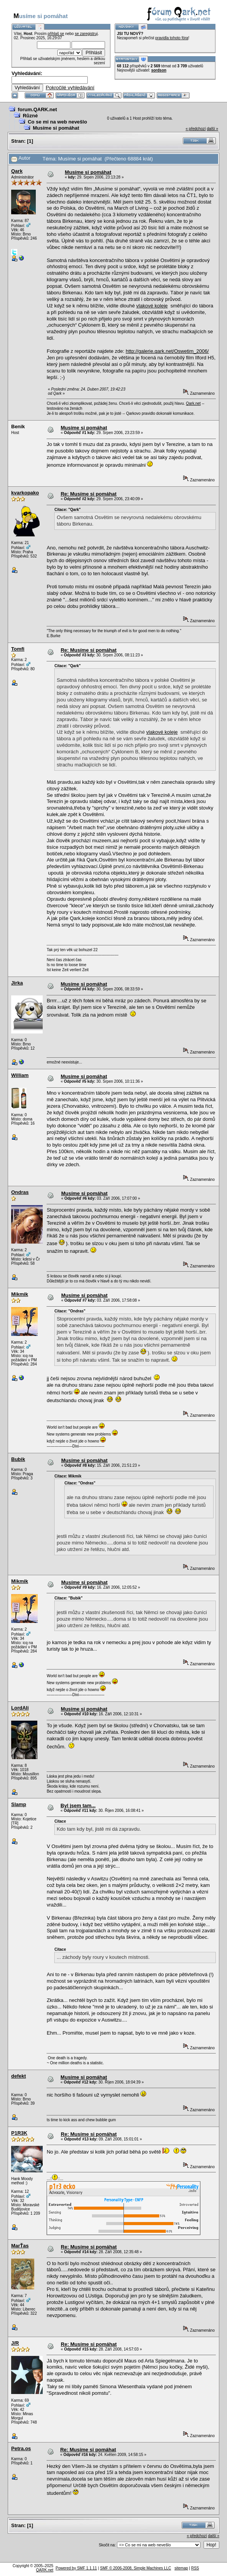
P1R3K (19, 2133)
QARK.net (44, 2570)
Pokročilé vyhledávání (70, 87)
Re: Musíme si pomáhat (89, 494)
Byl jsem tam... (77, 1805)
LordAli (20, 1708)
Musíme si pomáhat (56, 128)
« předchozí (195, 129)
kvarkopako (25, 493)
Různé (30, 116)
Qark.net (193, 403)
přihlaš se (56, 34)
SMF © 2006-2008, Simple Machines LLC (135, 2568)
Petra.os (21, 2448)
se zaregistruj (86, 34)
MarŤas (20, 2246)
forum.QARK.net (37, 109)
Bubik (18, 1459)
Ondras (20, 1192)
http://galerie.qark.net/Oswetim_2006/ (167, 351)
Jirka (17, 983)
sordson (158, 70)
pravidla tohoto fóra (172, 38)
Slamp (18, 1804)
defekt (18, 2076)
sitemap (181, 2568)
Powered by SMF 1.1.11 (76, 2568)
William (19, 1075)
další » (212, 129)
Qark (17, 171)
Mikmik (19, 1294)
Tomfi (17, 649)
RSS (195, 2568)
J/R (15, 2343)
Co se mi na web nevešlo (57, 122)
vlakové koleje (152, 306)
